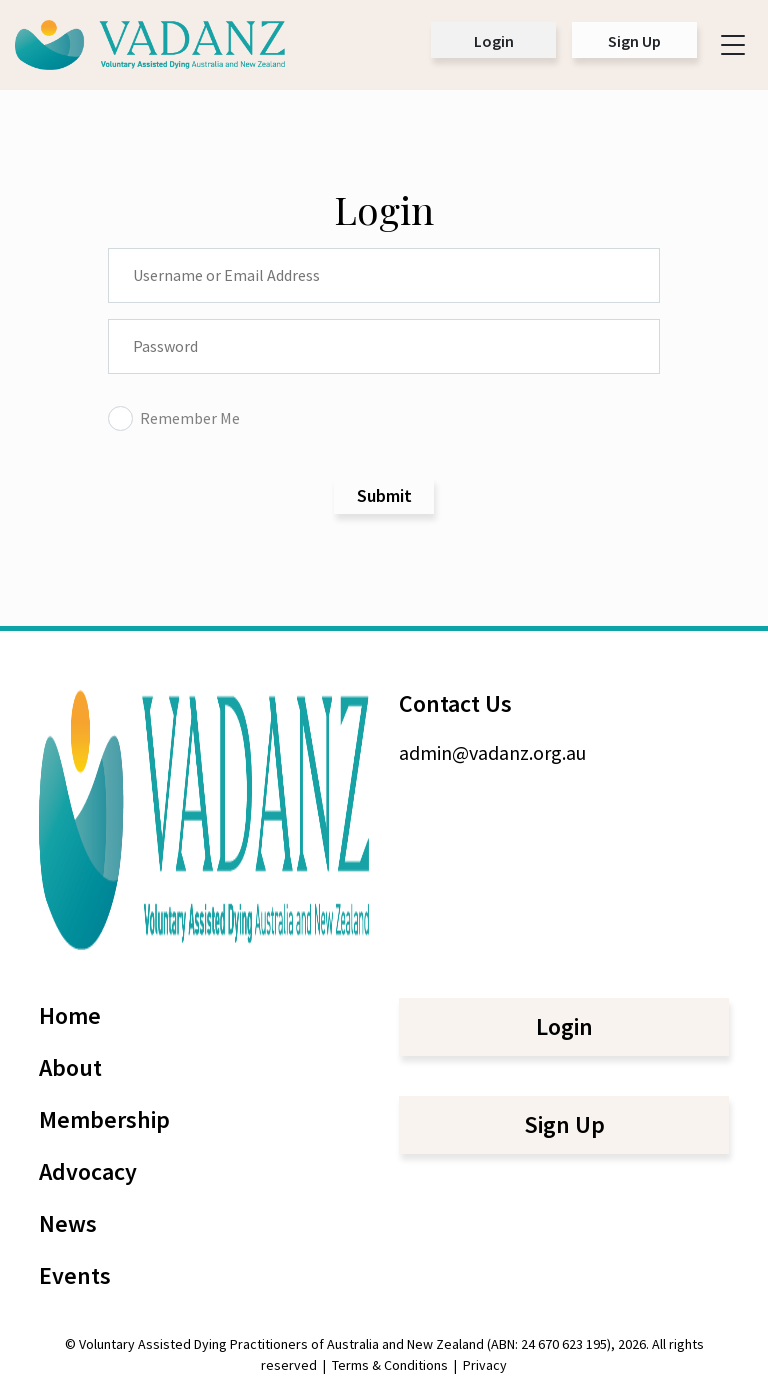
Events (75, 1275)
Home (70, 1015)
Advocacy (88, 1171)
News (68, 1223)
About (70, 1067)
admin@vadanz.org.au (492, 752)
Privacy (485, 1365)
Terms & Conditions (390, 1365)
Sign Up (634, 41)
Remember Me (174, 418)
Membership (104, 1119)
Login (494, 41)
